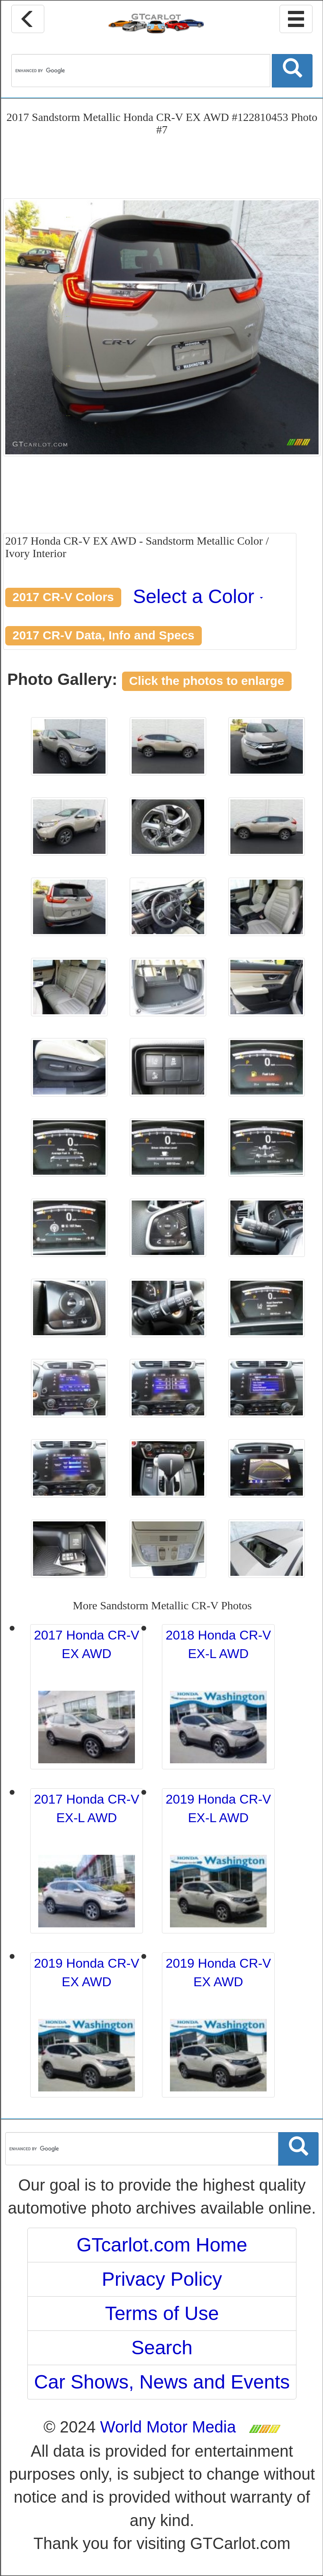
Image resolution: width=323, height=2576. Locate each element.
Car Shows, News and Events (162, 2382)
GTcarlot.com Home (162, 2245)
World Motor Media (168, 2427)
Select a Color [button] (198, 596)
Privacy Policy (162, 2279)
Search (162, 2347)
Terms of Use (162, 2313)
